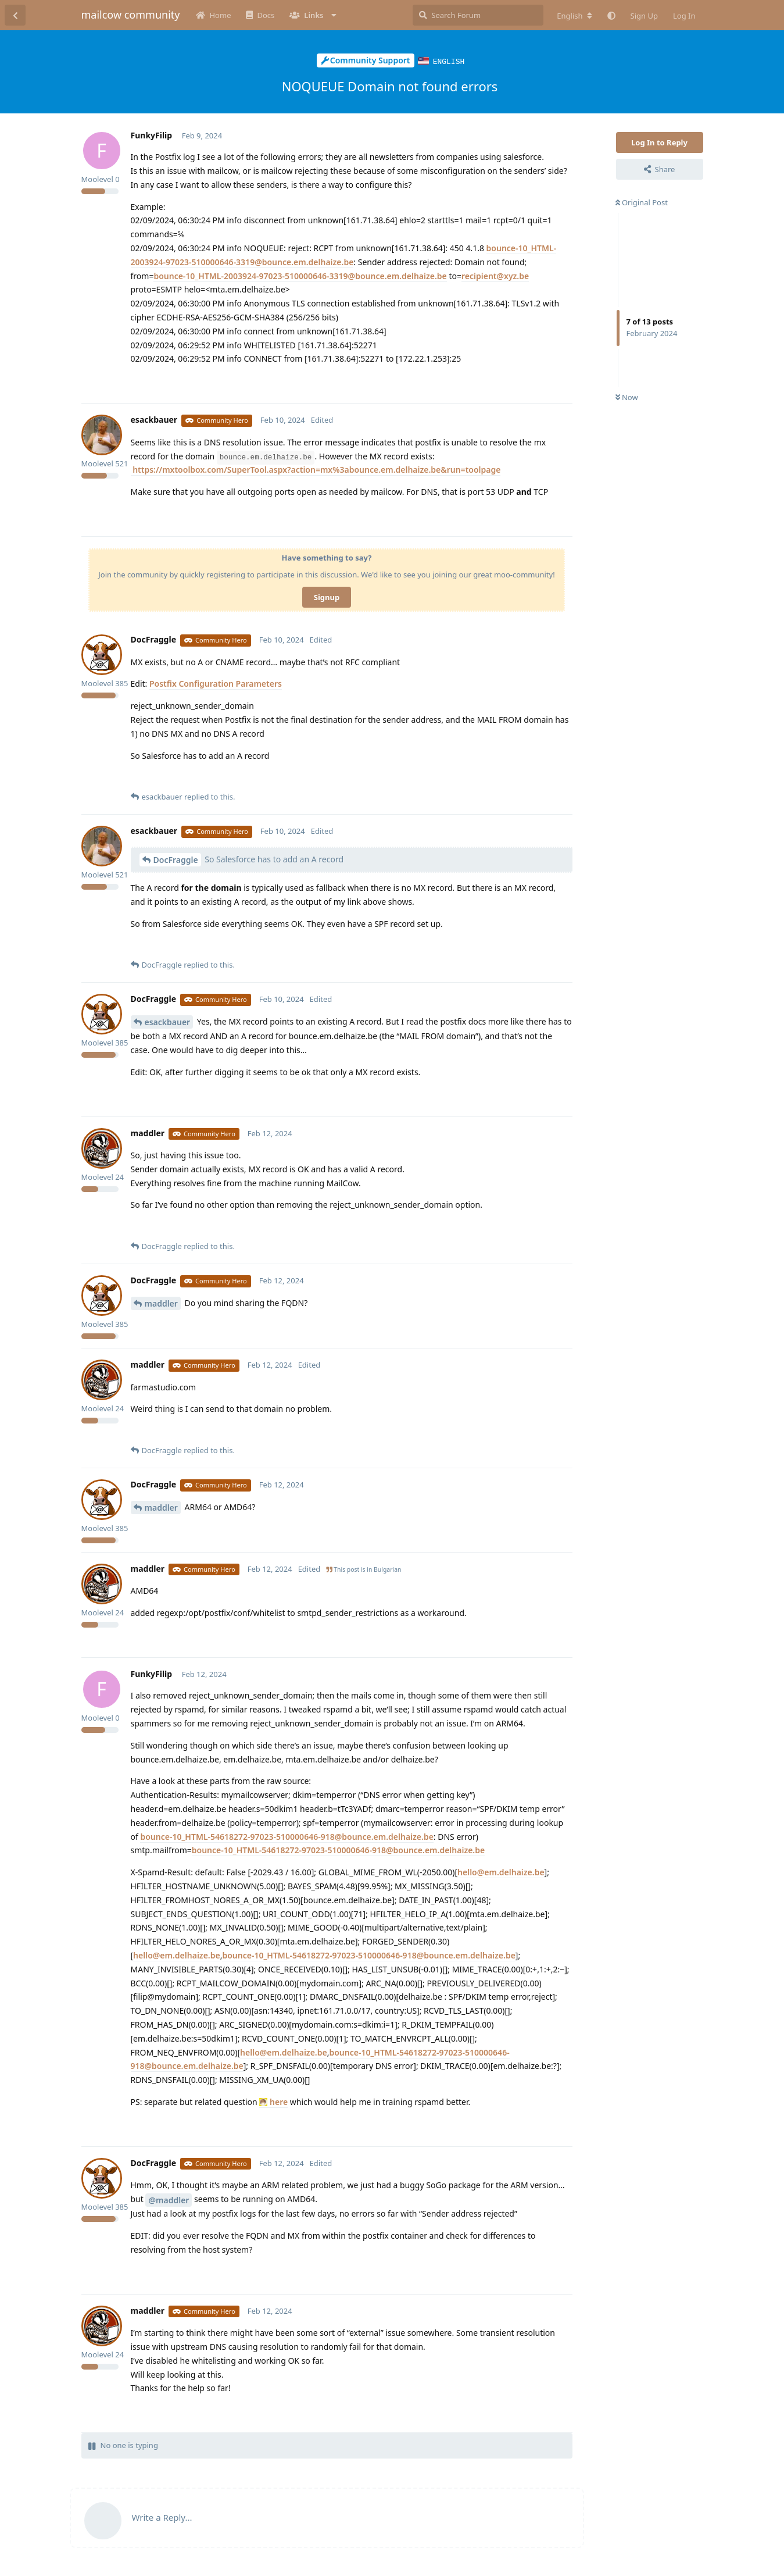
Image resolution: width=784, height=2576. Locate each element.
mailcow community (130, 15)
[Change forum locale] (574, 15)
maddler (161, 1302)
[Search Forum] (478, 15)
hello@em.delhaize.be (501, 1871)
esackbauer (168, 1021)
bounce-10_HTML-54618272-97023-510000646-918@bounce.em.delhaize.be (286, 1836)
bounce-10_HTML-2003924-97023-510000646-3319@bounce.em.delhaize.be (299, 275)
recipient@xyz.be (495, 275)
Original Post (641, 202)
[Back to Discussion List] (15, 15)
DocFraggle (175, 859)
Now (626, 396)
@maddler (168, 2199)
